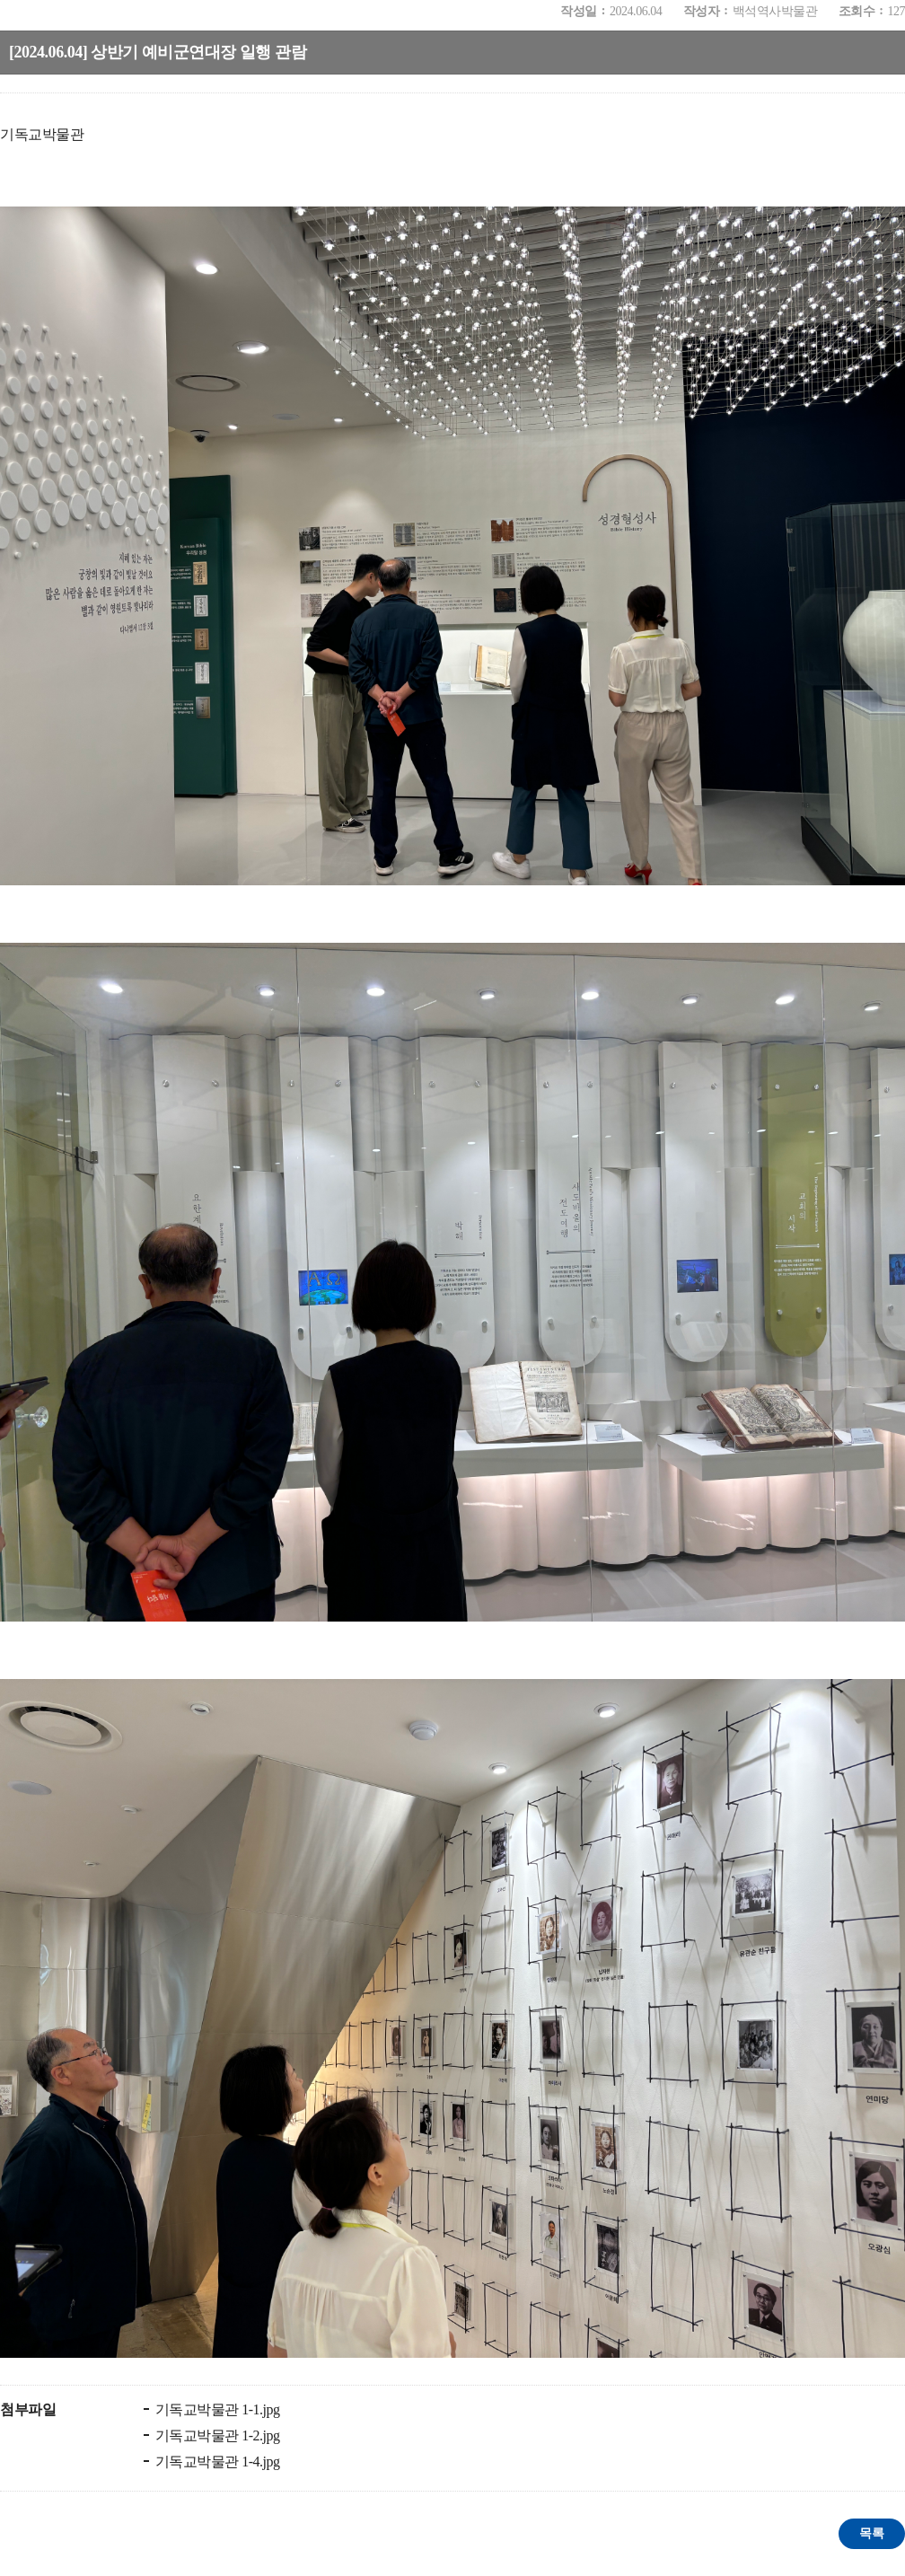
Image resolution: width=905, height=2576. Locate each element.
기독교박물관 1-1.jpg (216, 2409)
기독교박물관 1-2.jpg (216, 2435)
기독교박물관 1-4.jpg (216, 2461)
